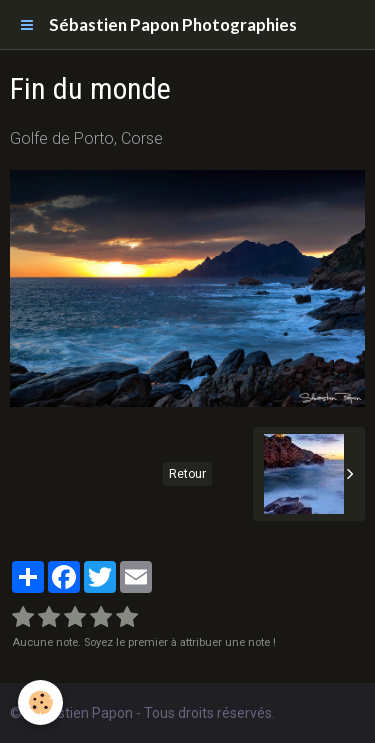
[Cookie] (40, 702)
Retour (187, 474)
